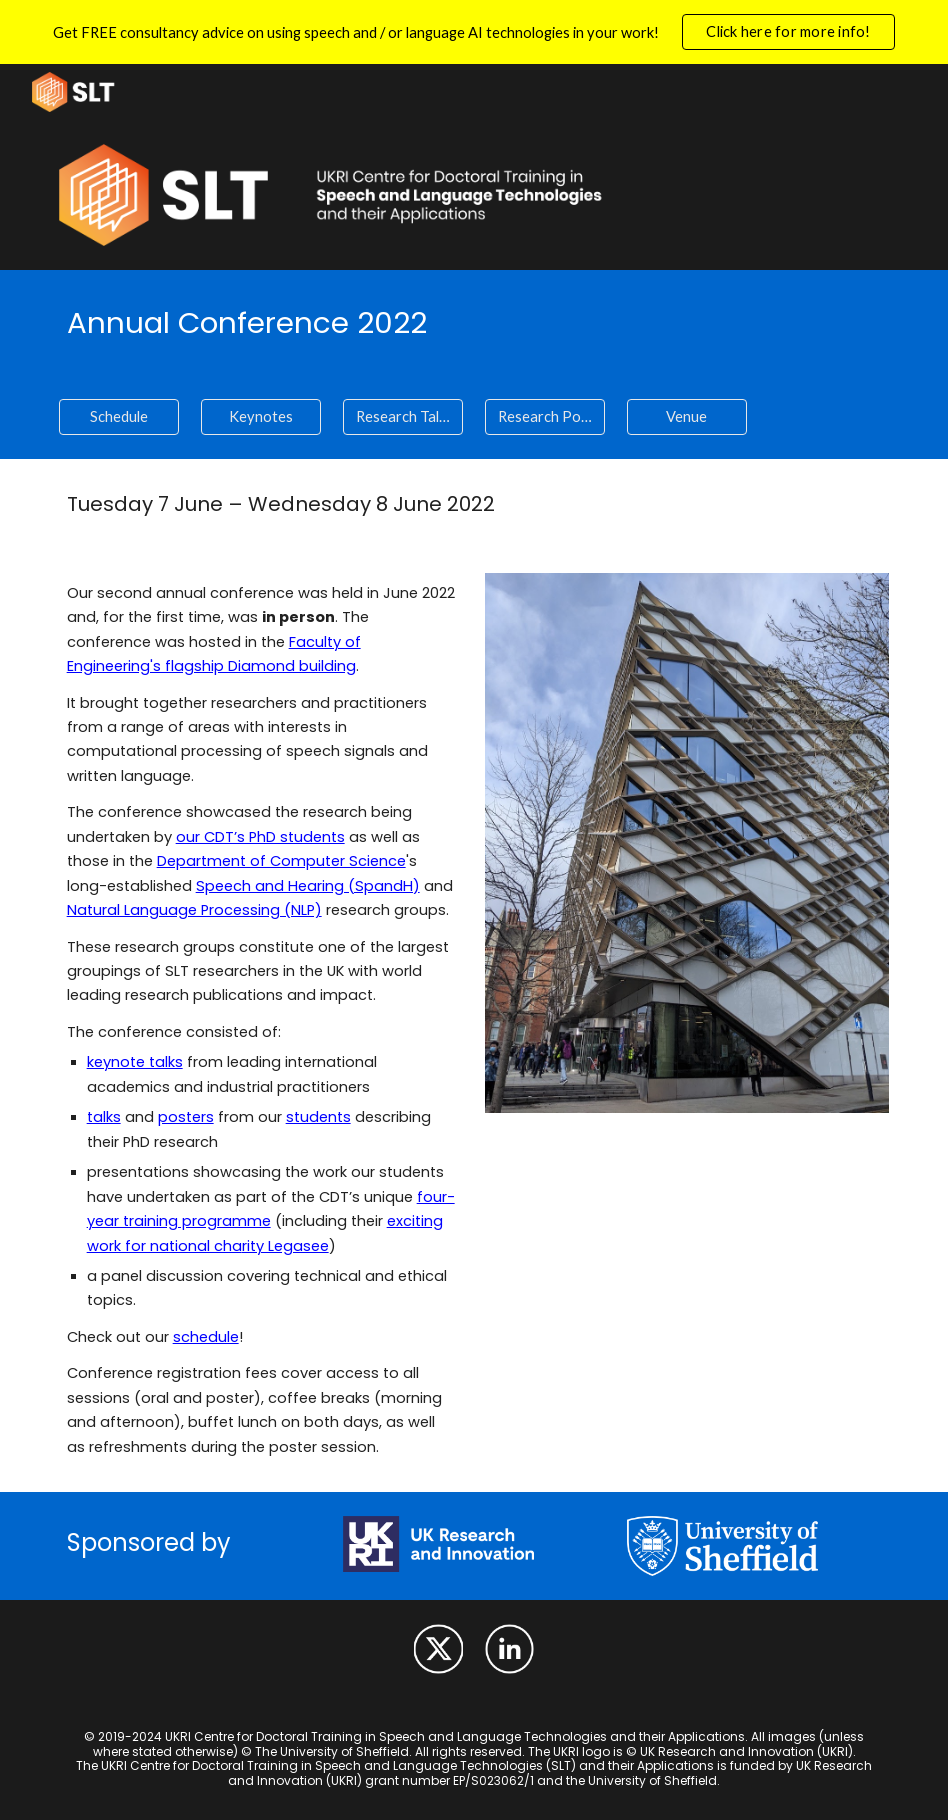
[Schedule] (119, 417)
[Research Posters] (545, 417)
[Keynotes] (261, 417)
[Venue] (687, 417)
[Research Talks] (403, 417)
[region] (474, 32)
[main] (474, 322)
